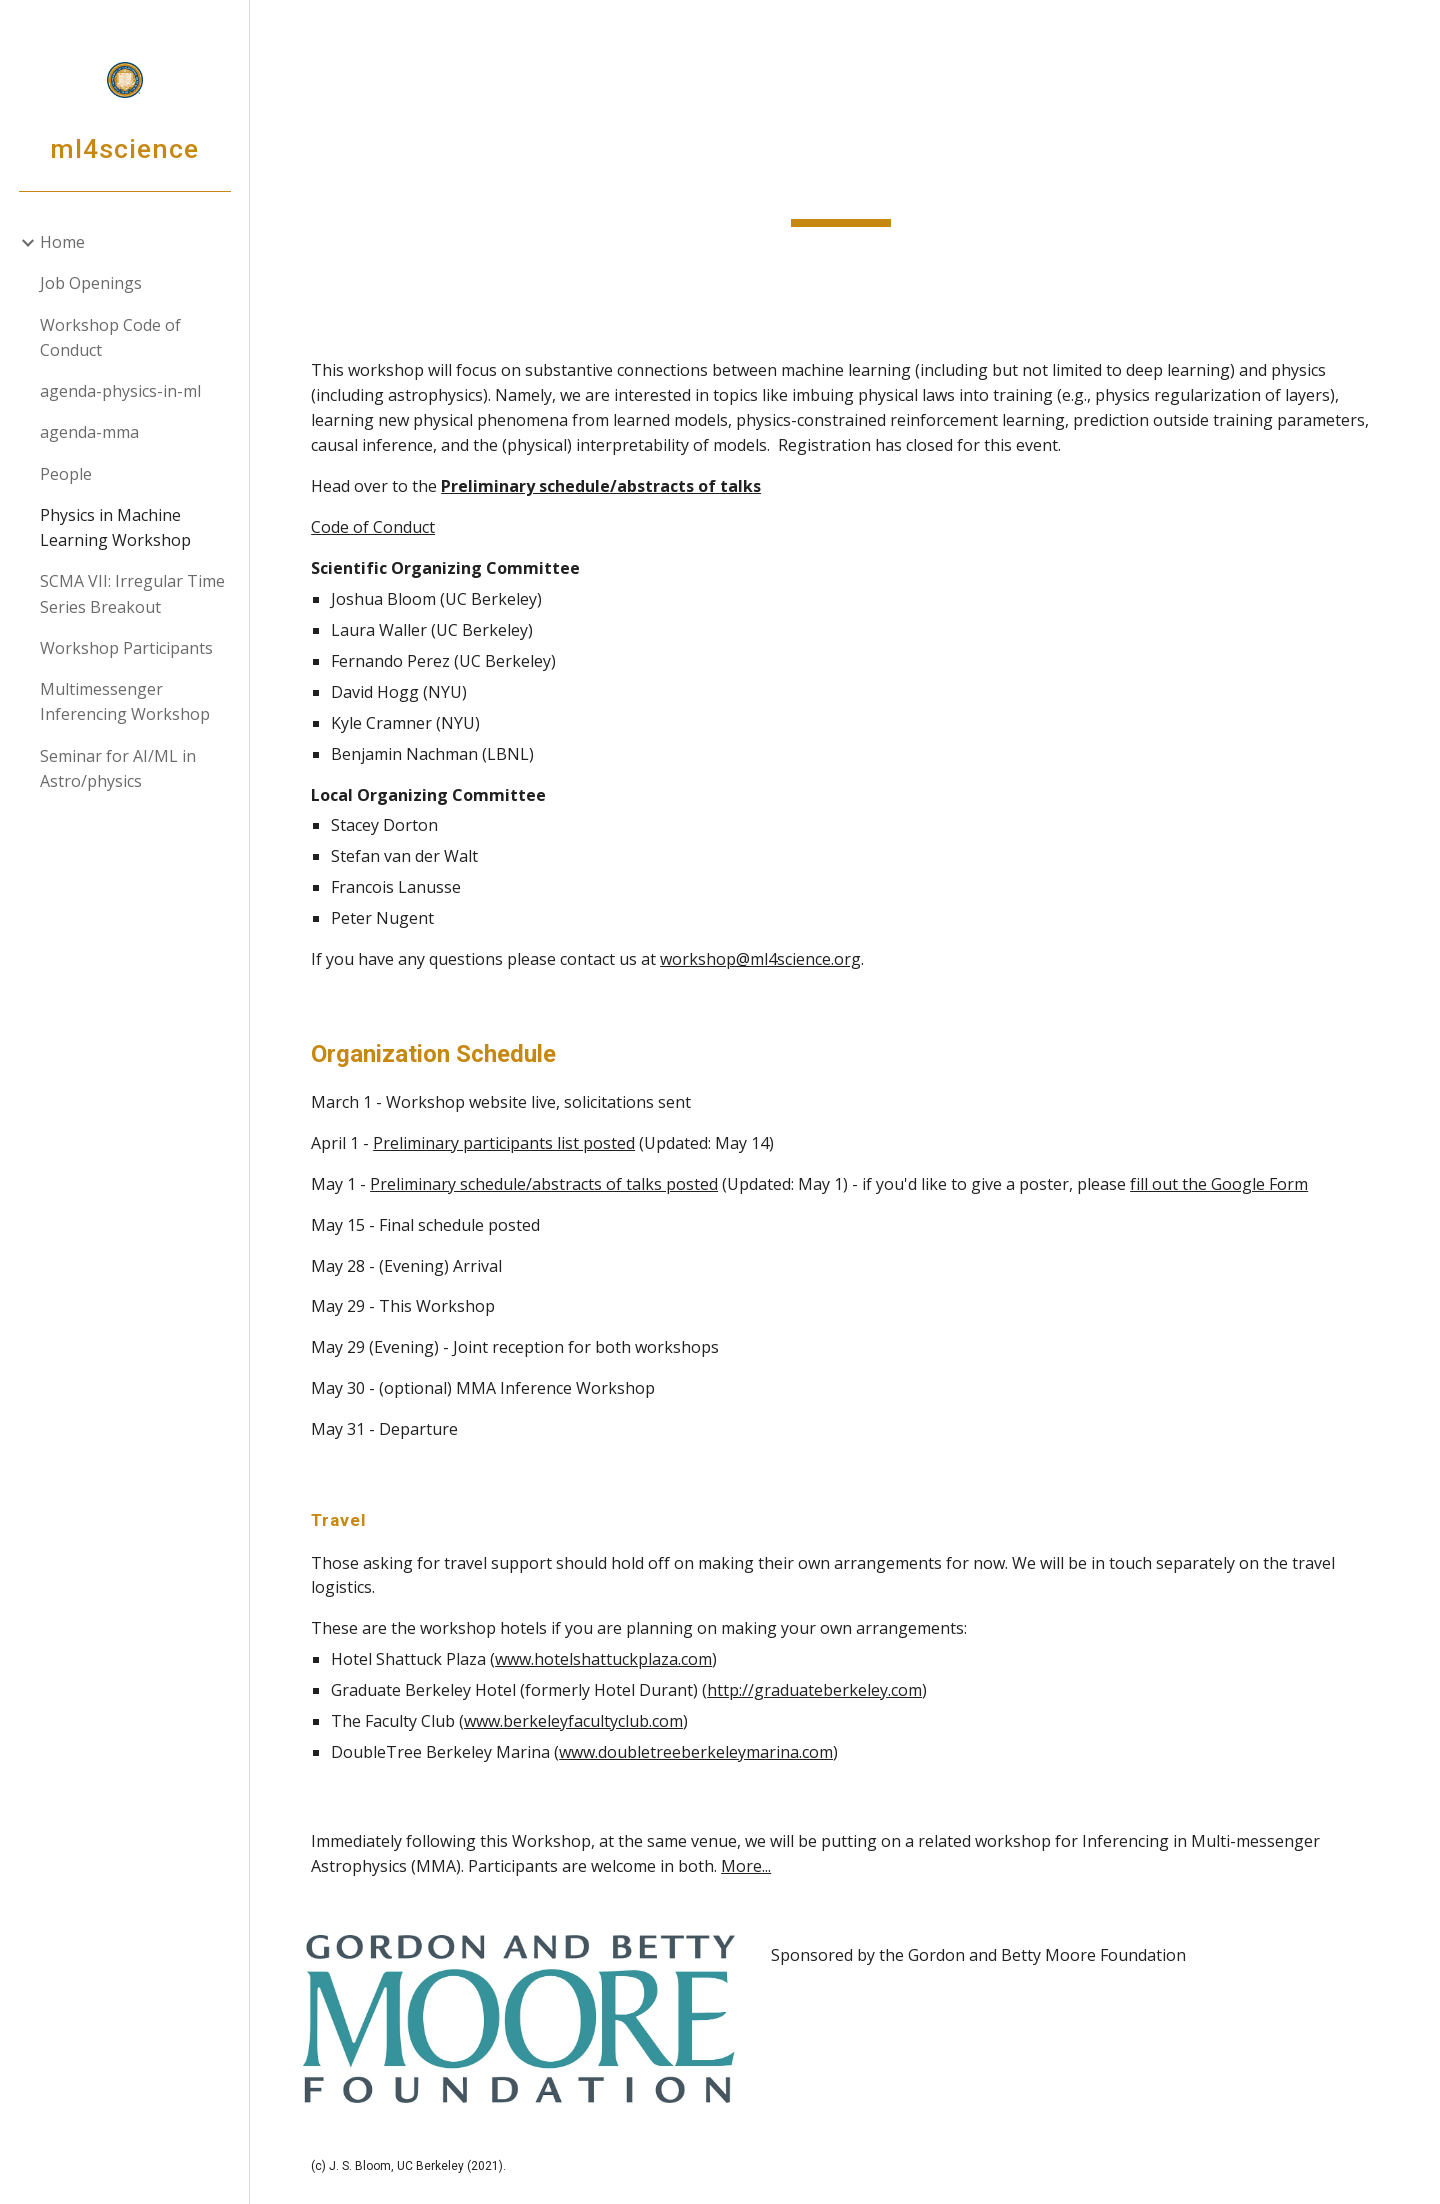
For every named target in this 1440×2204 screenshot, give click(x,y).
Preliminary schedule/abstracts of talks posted (553, 1184)
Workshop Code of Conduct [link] (110, 337)
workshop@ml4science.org (769, 959)
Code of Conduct (382, 527)
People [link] (66, 474)
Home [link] (62, 242)
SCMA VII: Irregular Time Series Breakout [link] (132, 593)
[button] (1416, 28)
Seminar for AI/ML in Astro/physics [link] (118, 768)
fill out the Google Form (1228, 1184)
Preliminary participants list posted (513, 1143)
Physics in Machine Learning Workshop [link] (115, 527)
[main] (845, 163)
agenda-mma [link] (89, 432)
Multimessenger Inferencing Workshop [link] (125, 701)
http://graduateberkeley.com (823, 1690)
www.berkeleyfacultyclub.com (582, 1721)
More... (755, 1866)
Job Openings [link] (91, 283)
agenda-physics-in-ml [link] (120, 391)
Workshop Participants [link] (126, 648)
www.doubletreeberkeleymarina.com (705, 1752)
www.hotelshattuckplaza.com (612, 1659)
